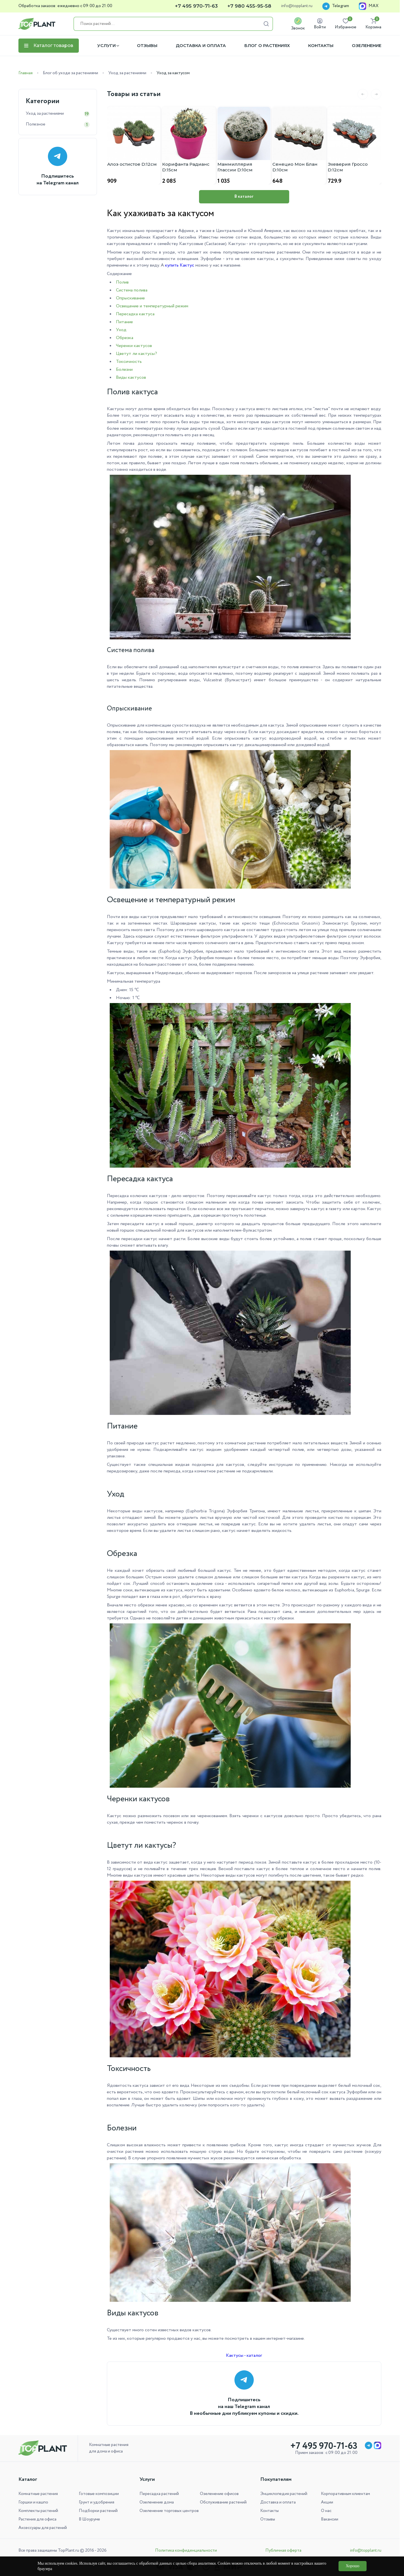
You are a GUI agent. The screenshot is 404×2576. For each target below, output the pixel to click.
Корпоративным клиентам (345, 2494)
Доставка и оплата (201, 46)
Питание (124, 322)
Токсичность (129, 361)
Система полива (131, 290)
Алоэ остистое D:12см (132, 164)
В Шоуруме (89, 2519)
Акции (327, 2502)
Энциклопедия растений (283, 2494)
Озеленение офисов (219, 2494)
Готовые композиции (99, 2494)
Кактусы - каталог (244, 2355)
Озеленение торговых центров (169, 2511)
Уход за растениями (127, 73)
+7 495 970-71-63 (196, 6)
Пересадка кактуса (135, 314)
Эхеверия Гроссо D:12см (348, 167)
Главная (25, 73)
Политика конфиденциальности (186, 2550)
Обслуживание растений (223, 2502)
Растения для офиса (37, 2519)
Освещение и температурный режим (152, 306)
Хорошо (352, 2566)
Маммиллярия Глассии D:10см (235, 167)
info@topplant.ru (296, 6)
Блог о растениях (267, 46)
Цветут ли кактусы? (136, 353)
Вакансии (329, 2519)
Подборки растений (98, 2511)
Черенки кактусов (134, 345)
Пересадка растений (159, 2494)
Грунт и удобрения (96, 2502)
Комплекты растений (38, 2511)
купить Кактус (179, 265)
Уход (121, 330)
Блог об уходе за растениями (70, 73)
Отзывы (147, 46)
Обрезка (124, 338)
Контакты (320, 46)
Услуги (106, 46)
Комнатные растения (38, 2494)
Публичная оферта (283, 2550)
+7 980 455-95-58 (249, 6)
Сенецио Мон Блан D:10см (295, 167)
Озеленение (366, 46)
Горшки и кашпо (33, 2502)
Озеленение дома (156, 2502)
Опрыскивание (130, 298)
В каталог (243, 196)
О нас (326, 2511)
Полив (122, 282)
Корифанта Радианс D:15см (186, 167)
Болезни (124, 369)
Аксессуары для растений (42, 2528)
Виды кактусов (131, 377)
